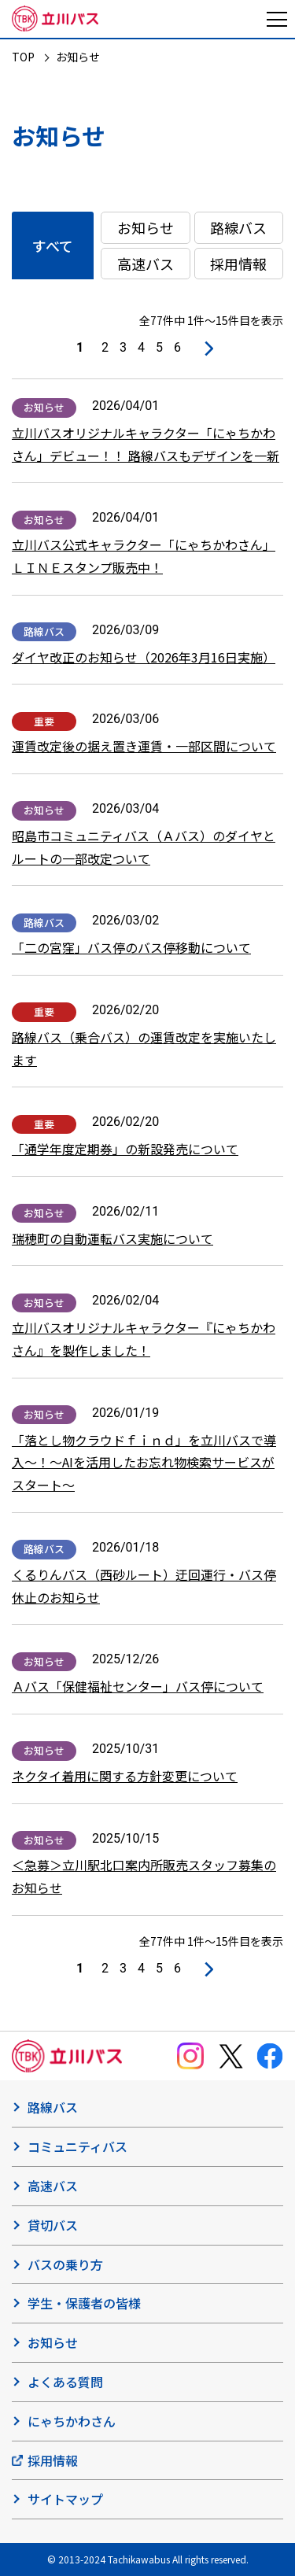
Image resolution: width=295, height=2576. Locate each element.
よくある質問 (65, 2381)
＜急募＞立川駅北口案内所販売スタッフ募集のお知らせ (144, 1876)
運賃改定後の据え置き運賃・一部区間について (144, 745)
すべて (52, 245)
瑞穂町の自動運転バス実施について (112, 1238)
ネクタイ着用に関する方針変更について (125, 1775)
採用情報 (238, 263)
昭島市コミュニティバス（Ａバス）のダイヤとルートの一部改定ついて (143, 847)
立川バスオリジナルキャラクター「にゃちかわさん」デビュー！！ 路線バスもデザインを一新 (145, 444)
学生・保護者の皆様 (84, 2303)
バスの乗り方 (65, 2264)
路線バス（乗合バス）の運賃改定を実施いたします (144, 1048)
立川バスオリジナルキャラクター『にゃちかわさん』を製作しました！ (143, 1339)
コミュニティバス (77, 2146)
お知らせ (145, 227)
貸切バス (53, 2225)
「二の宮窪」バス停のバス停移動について (131, 947)
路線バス (238, 227)
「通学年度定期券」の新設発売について (125, 1148)
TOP (23, 57)
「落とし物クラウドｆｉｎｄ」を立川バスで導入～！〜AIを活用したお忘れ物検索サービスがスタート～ (144, 1462)
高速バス (145, 263)
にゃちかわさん (72, 2421)
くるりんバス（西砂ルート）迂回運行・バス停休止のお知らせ (144, 1586)
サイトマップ (65, 2498)
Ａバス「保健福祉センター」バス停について (138, 1686)
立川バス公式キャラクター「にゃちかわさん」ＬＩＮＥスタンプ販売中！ (143, 556)
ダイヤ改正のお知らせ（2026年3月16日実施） (143, 657)
